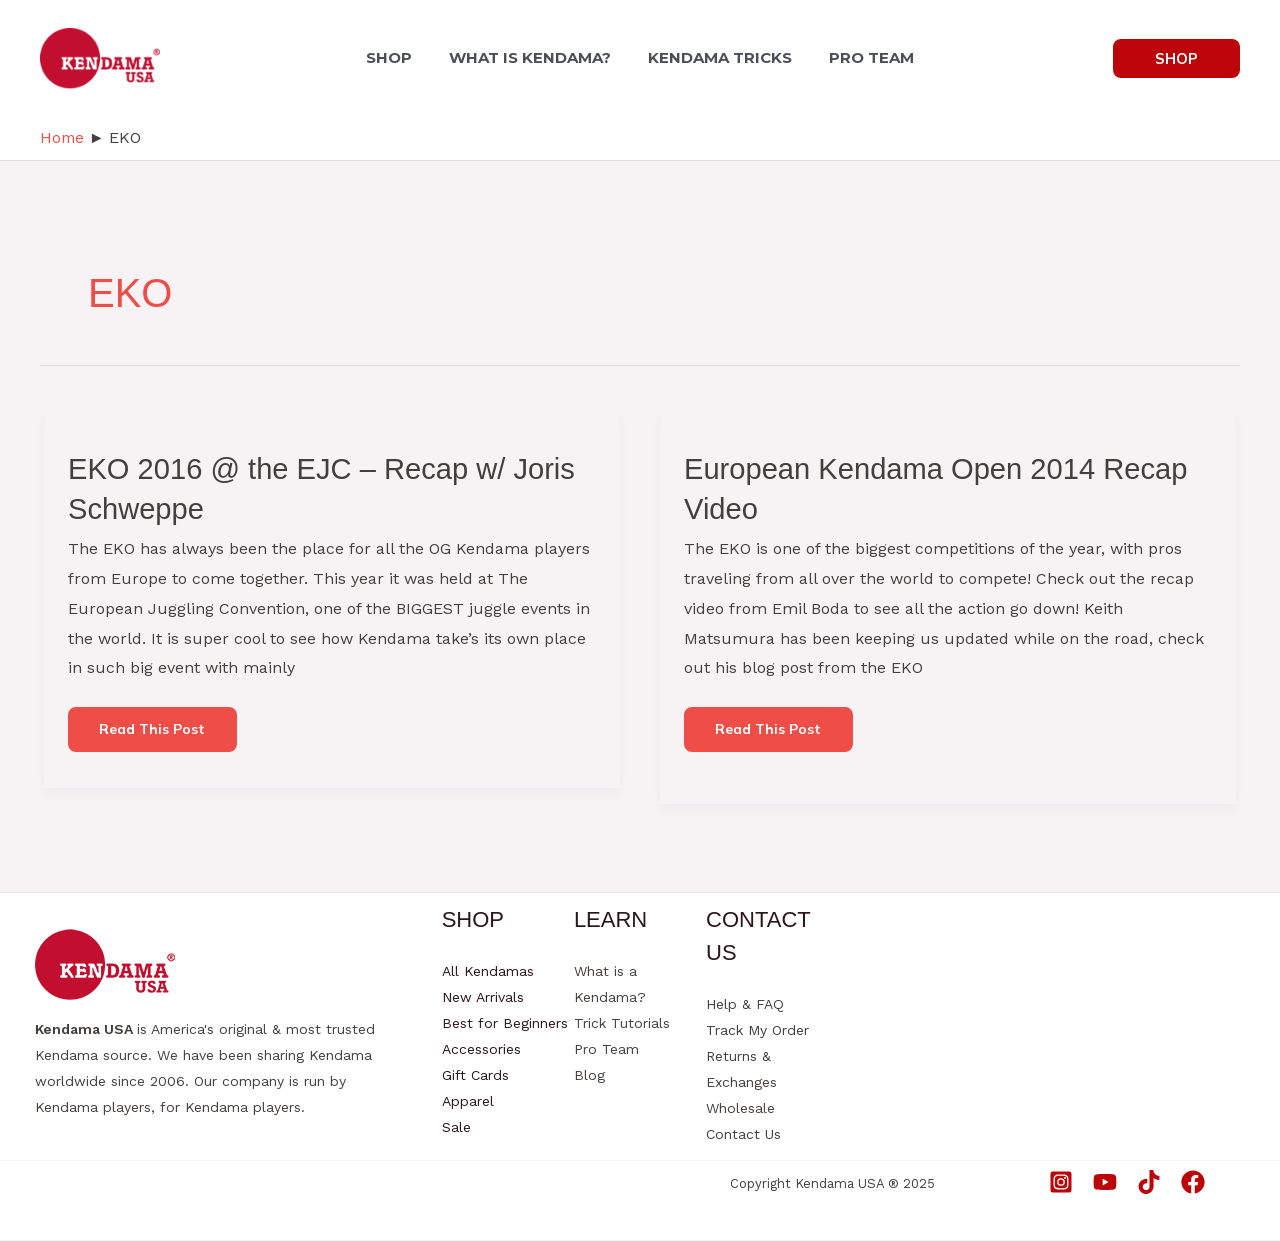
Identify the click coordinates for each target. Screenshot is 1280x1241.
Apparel (468, 1102)
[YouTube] (1105, 1182)
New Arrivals (483, 998)
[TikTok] (1149, 1182)
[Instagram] (1061, 1182)
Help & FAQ (745, 1005)
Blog (589, 1076)
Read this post (156, 735)
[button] (1176, 58)
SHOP (397, 57)
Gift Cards (475, 1076)
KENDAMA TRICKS (718, 57)
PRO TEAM (864, 57)
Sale (456, 1128)
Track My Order (757, 1031)
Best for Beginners (505, 1024)
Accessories (481, 1050)
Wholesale (740, 1109)
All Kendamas (488, 972)
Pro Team (606, 1050)
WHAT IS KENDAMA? (533, 57)
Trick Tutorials (622, 1024)
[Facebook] (1193, 1182)
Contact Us (743, 1135)
